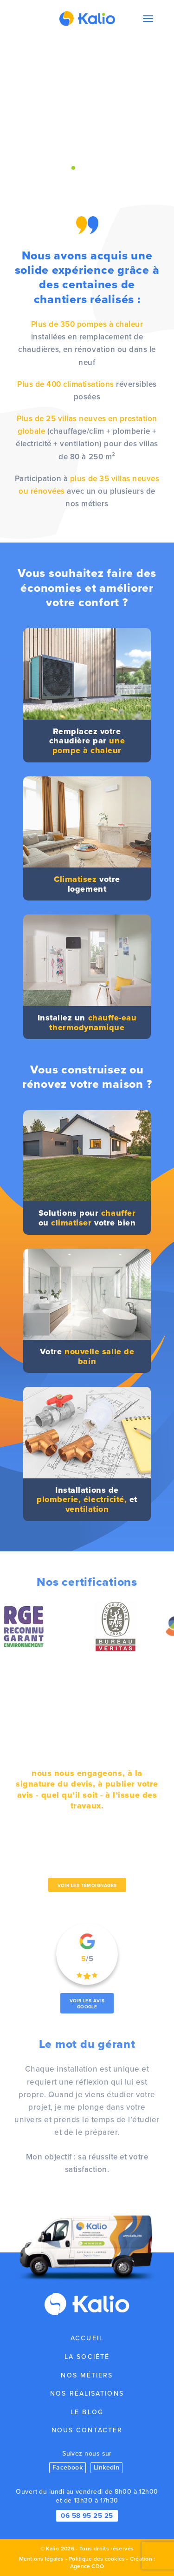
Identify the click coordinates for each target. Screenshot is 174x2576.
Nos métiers (87, 2375)
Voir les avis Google (87, 2003)
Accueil (87, 2338)
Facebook (67, 2467)
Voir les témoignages (87, 1885)
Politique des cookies (97, 2559)
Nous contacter (87, 2430)
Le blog (87, 2412)
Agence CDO (87, 2566)
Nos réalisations (87, 2393)
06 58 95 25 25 (87, 2515)
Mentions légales (41, 2559)
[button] (73, 168)
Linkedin (107, 2467)
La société (87, 2357)
